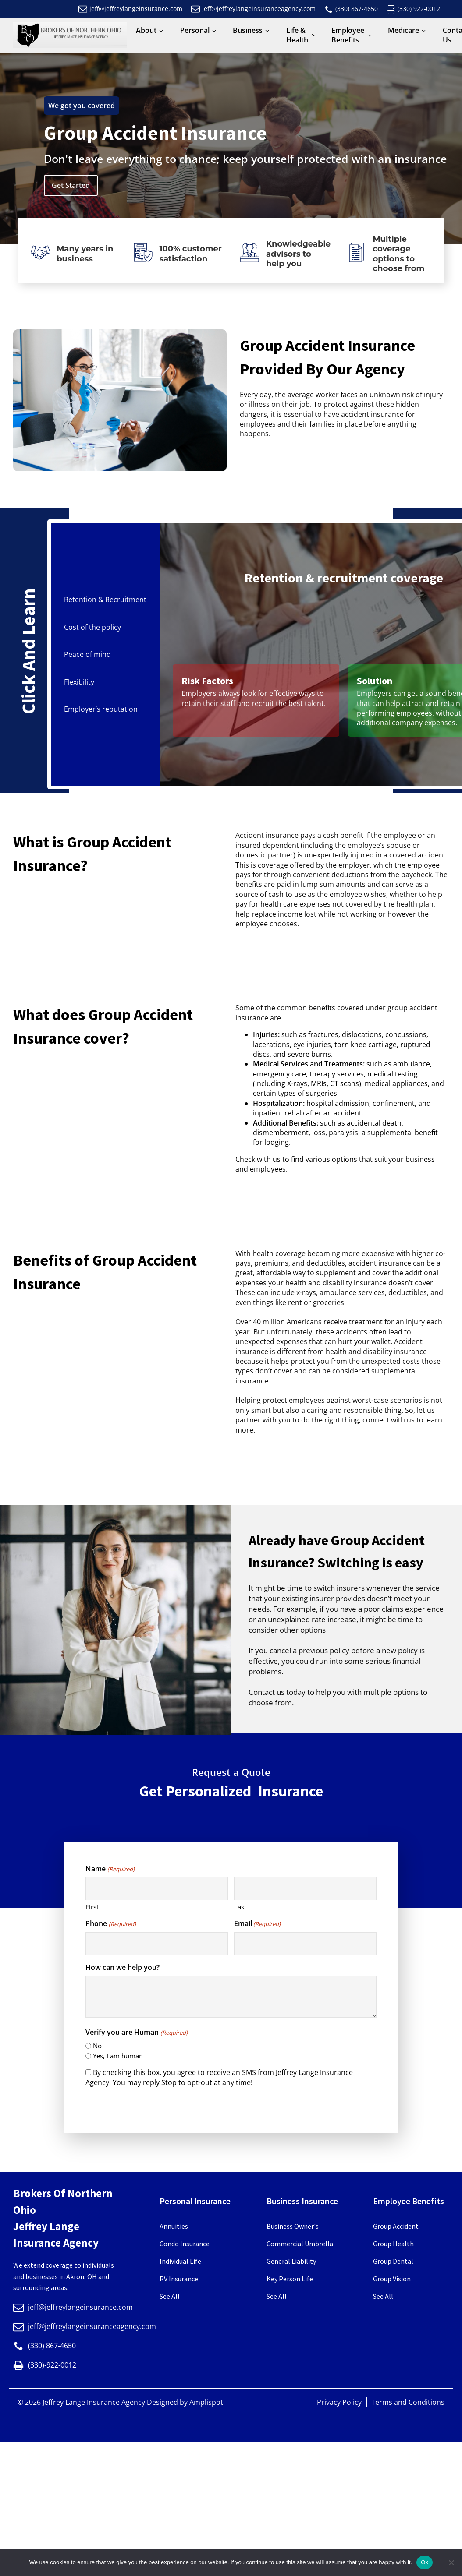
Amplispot (206, 2402)
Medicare (403, 30)
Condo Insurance (185, 2243)
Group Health (393, 2243)
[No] (451, 2562)
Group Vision (392, 2278)
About (146, 30)
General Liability (291, 2261)
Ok (424, 2562)
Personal (195, 30)
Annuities (174, 2226)
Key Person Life (290, 2278)
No (97, 2045)
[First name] (156, 1888)
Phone (110, 1923)
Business (248, 30)
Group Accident (396, 2226)
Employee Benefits (347, 35)
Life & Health (297, 35)
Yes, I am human (118, 2055)
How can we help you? (122, 1967)
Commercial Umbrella (300, 2243)
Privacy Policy (339, 2402)
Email (257, 1923)
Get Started (71, 185)
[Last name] (305, 1888)
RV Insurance (179, 2278)
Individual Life (180, 2261)
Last (240, 1906)
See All (170, 2296)
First (92, 1906)
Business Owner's (293, 2226)
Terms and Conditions (407, 2402)
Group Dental (393, 2261)
